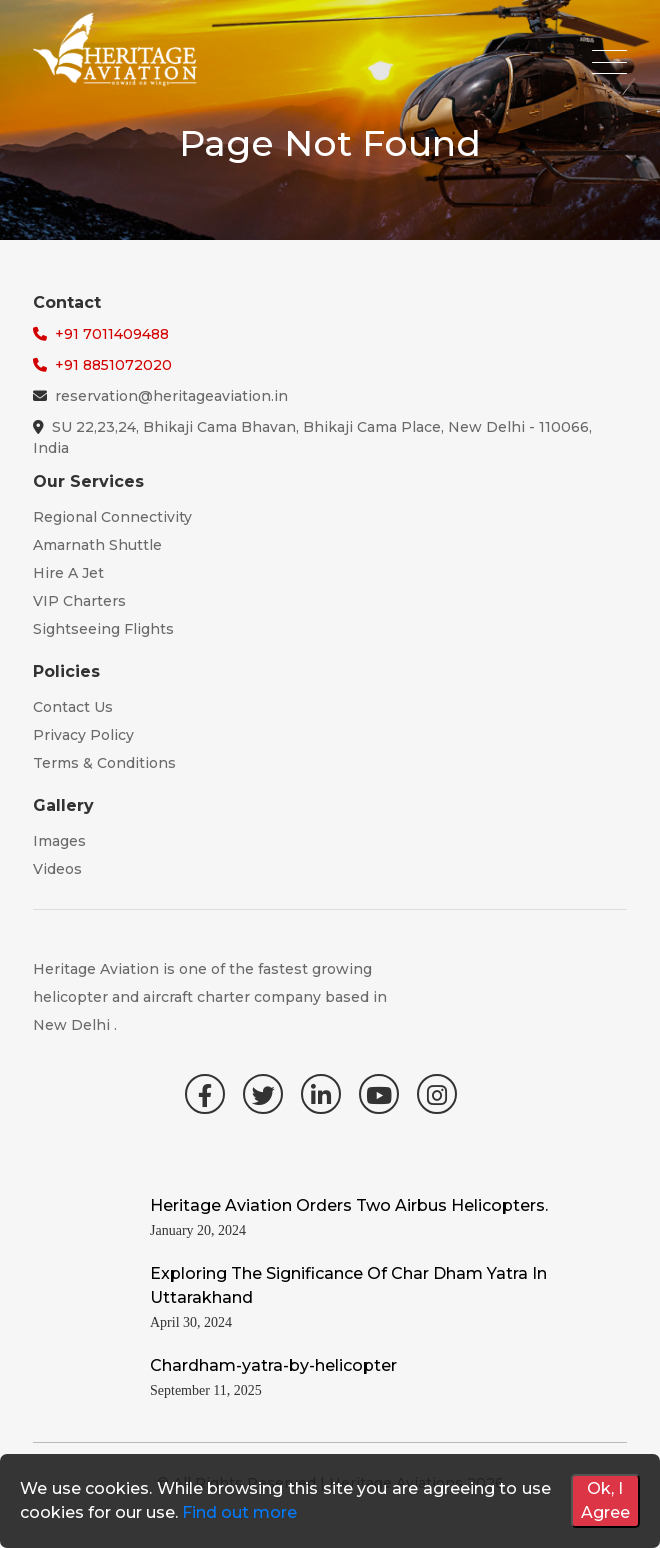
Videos (57, 869)
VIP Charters (79, 601)
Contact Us (73, 707)
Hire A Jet (68, 573)
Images (59, 841)
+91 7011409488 (112, 334)
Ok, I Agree (605, 1500)
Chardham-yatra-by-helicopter (273, 1365)
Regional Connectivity (112, 517)
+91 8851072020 (113, 365)
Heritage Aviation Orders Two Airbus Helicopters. (349, 1205)
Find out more (239, 1512)
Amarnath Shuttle (97, 545)
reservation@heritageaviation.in (171, 396)
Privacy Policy (83, 735)
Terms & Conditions (104, 763)
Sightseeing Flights (103, 629)
